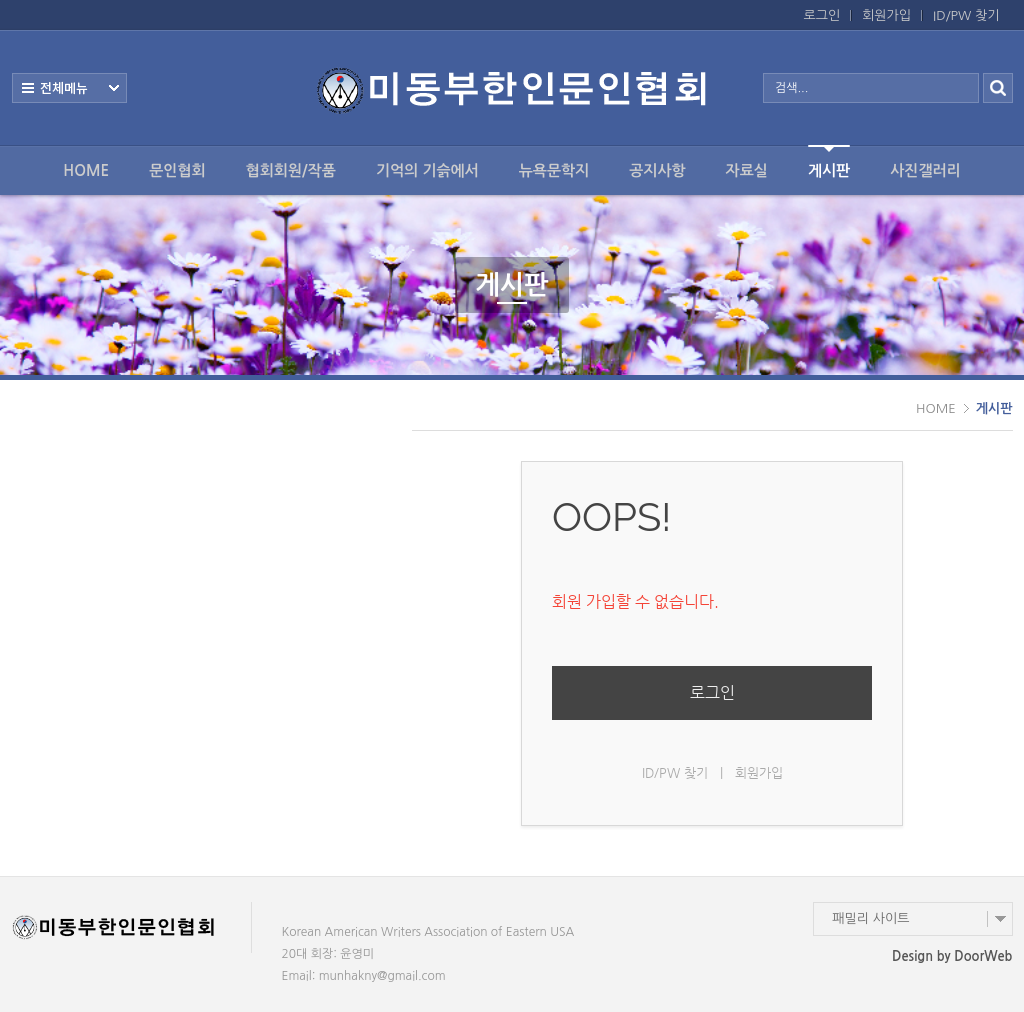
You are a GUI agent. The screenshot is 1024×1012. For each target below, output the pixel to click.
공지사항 (657, 170)
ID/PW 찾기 (966, 15)
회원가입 (886, 15)
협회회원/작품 (291, 170)
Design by (952, 956)
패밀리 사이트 (871, 918)
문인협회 (177, 170)
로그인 (822, 15)
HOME (86, 170)
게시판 (829, 161)
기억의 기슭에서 (427, 170)
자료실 (747, 170)
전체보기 (69, 88)
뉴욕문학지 (554, 170)
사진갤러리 (925, 170)
